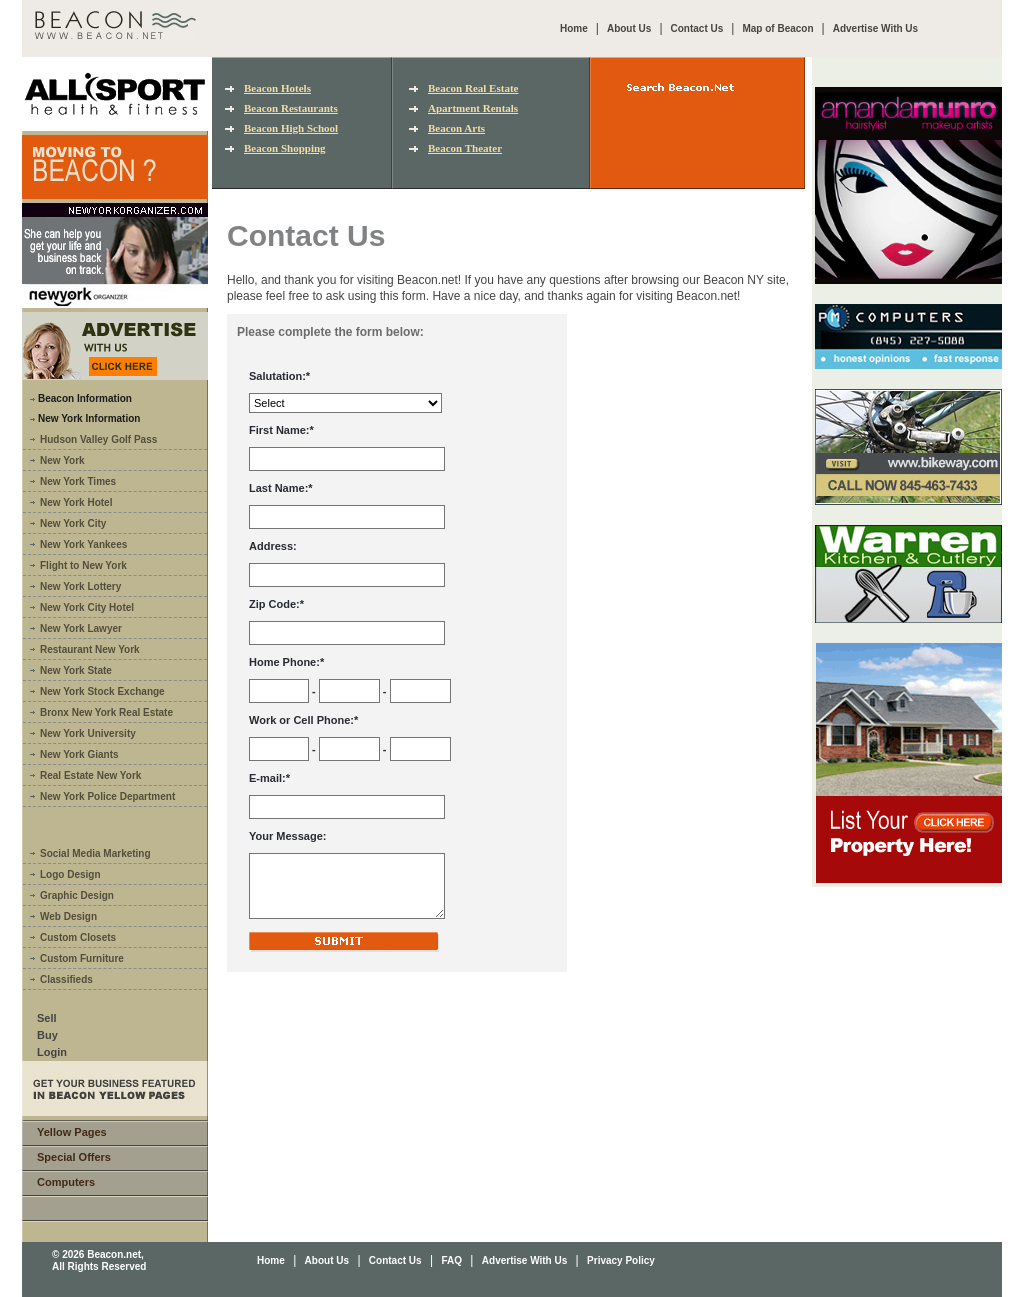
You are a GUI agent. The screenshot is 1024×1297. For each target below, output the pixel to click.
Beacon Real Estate (473, 88)
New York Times (78, 481)
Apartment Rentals (473, 108)
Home (574, 28)
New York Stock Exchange (102, 691)
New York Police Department (107, 796)
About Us (629, 28)
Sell (47, 1018)
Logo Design (70, 874)
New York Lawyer (81, 628)
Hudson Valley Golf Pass (98, 439)
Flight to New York (83, 565)
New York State (76, 670)
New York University (88, 733)
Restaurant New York (90, 649)
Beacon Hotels (277, 88)
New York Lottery (80, 586)
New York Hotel (76, 502)
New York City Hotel (87, 607)
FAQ (451, 1260)
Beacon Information (85, 398)
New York (62, 460)
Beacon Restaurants (291, 108)
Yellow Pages (72, 1132)
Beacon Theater (465, 148)
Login (52, 1052)
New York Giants (79, 754)
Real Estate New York (90, 775)
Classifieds (66, 979)
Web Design (68, 916)
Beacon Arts (456, 128)
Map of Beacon (777, 28)
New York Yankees (83, 544)
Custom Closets (78, 937)
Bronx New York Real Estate (106, 712)
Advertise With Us (875, 28)
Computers (66, 1182)
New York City (73, 523)
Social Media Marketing (95, 853)
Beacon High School (291, 128)
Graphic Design (77, 895)
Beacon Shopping (285, 148)
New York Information (89, 418)
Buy (47, 1035)
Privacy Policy (621, 1260)
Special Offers (74, 1157)
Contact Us (697, 28)
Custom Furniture (82, 958)
